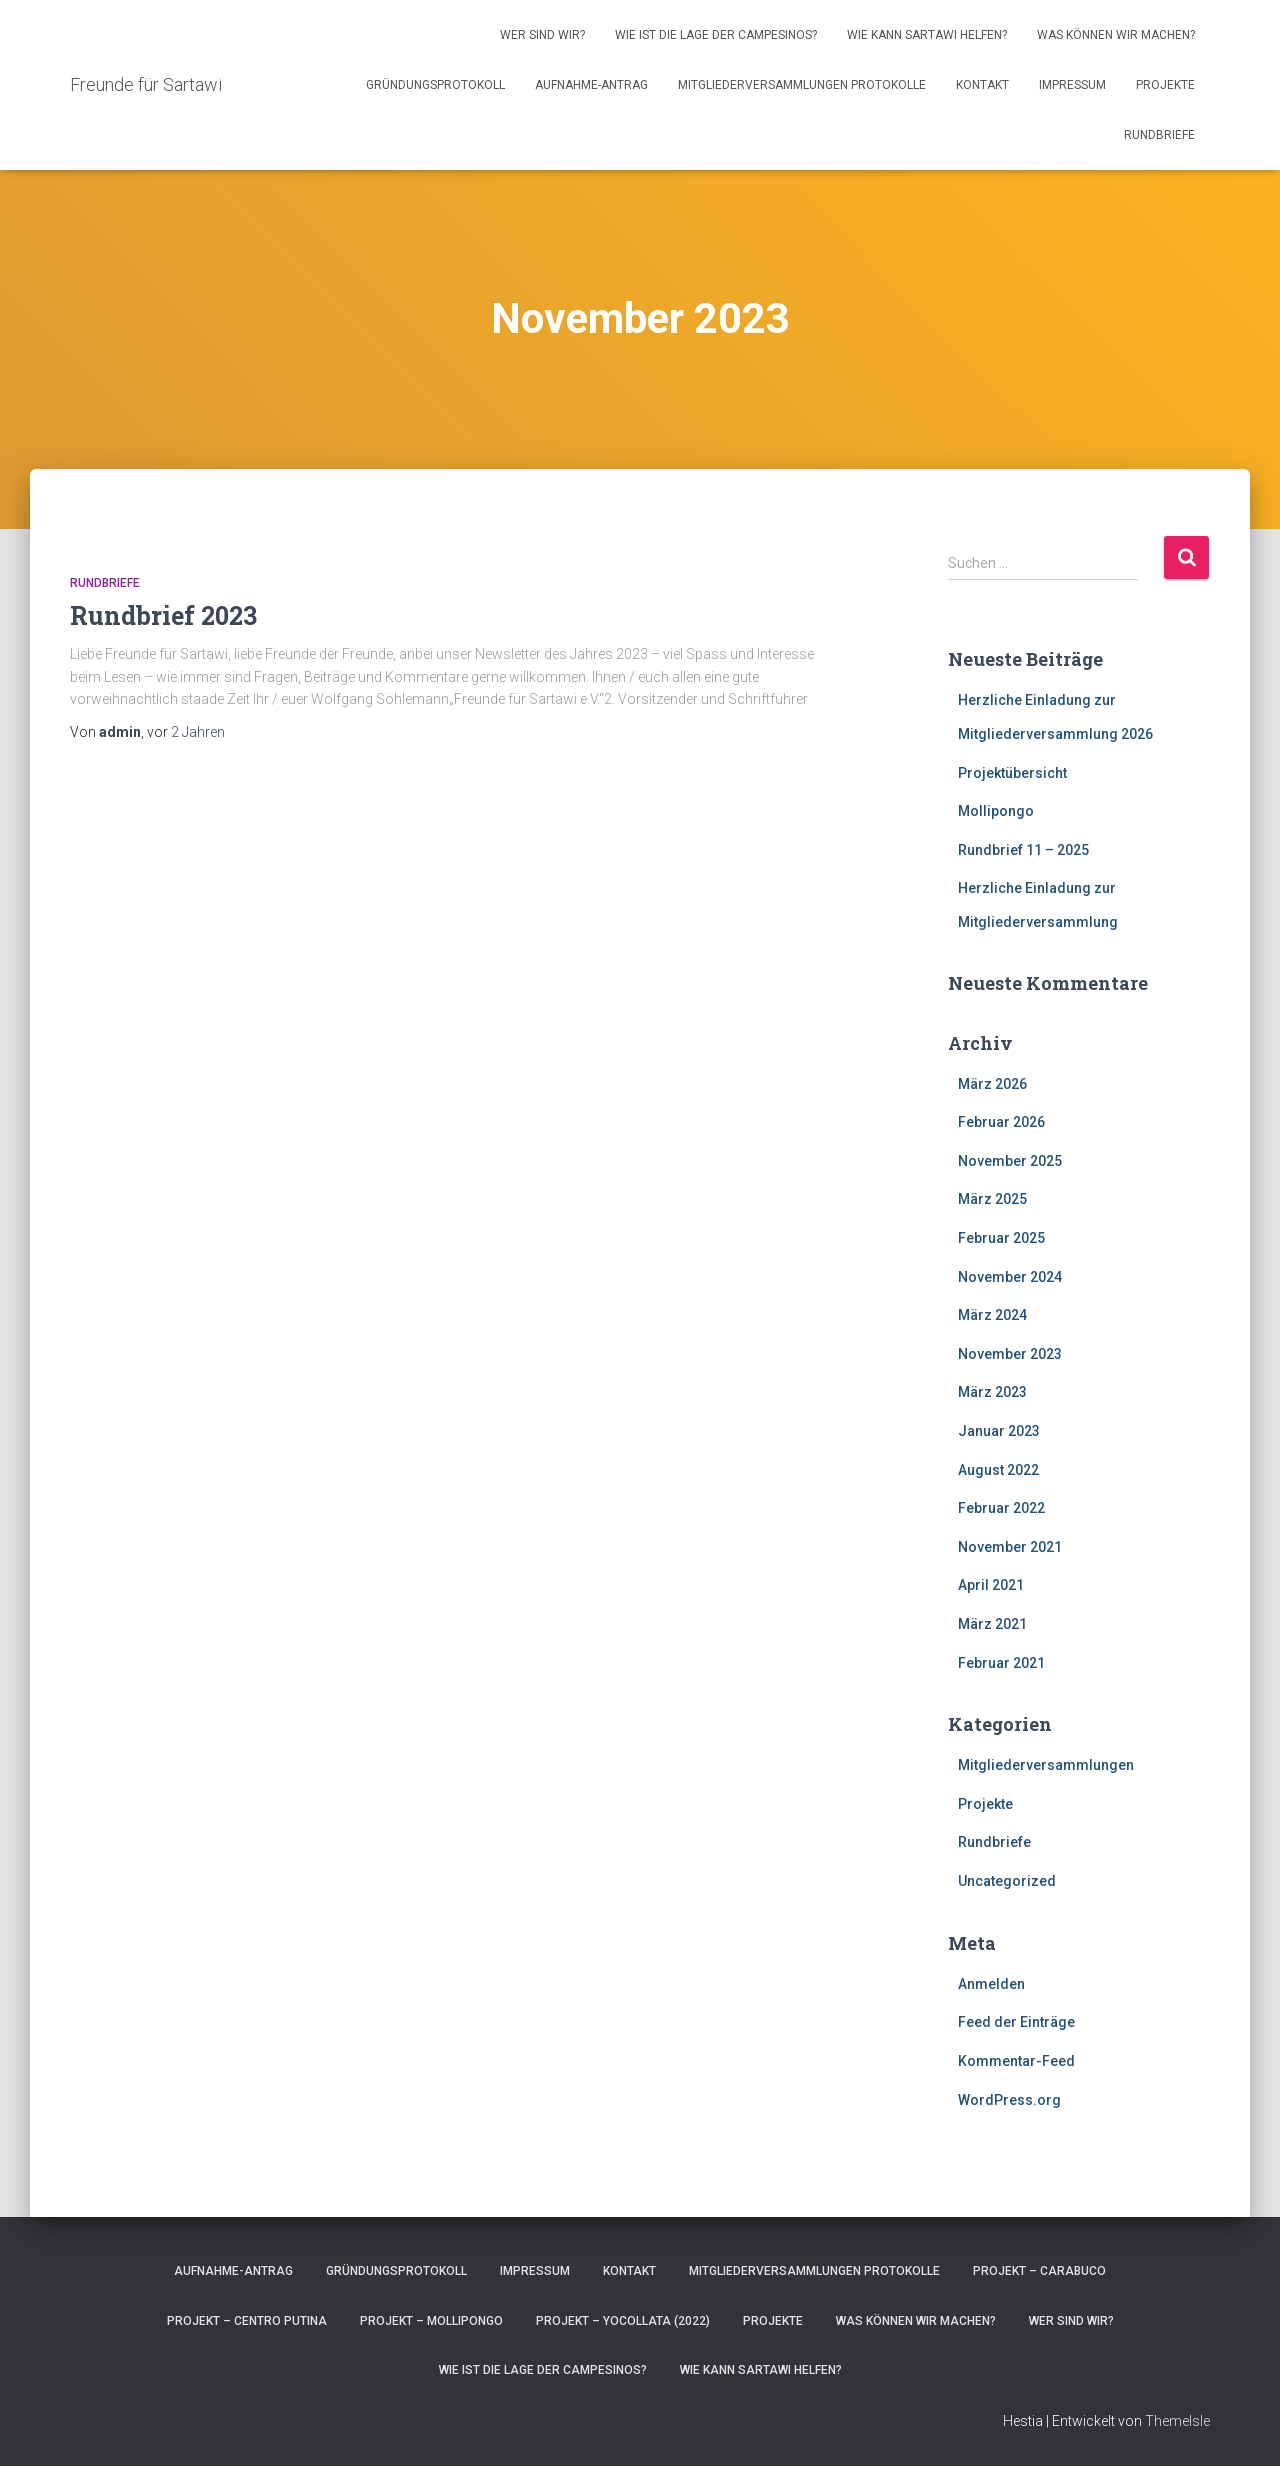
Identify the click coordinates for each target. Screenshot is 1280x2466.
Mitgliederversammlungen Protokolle (802, 85)
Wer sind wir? (542, 35)
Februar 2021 (1001, 1663)
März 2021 (992, 1624)
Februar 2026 (1001, 1122)
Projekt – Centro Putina (247, 2321)
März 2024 (992, 1315)
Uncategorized (1007, 1881)
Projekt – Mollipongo (431, 2321)
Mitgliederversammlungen (1046, 1765)
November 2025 (1010, 1161)
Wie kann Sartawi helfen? (927, 35)
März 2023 (992, 1392)
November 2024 (1010, 1277)
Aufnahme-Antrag (591, 85)
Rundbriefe (1159, 135)
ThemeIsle (1177, 2421)
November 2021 (1010, 1547)
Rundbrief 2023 (163, 615)
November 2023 (1010, 1354)
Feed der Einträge (1016, 2022)
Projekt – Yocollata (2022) (623, 2321)
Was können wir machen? (1116, 35)
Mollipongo (996, 811)
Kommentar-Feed (1016, 2061)
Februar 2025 (1001, 1238)
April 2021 (991, 1585)
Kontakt (982, 85)
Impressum (1072, 85)
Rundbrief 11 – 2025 (1023, 850)
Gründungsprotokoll (435, 85)
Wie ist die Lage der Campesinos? (716, 35)
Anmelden (991, 1984)
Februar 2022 (1001, 1508)
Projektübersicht (1012, 773)
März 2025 (992, 1199)
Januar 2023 (999, 1431)
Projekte (1165, 85)
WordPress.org (1009, 2100)
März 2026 (992, 1084)
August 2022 (998, 1470)
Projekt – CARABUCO (1039, 2271)
